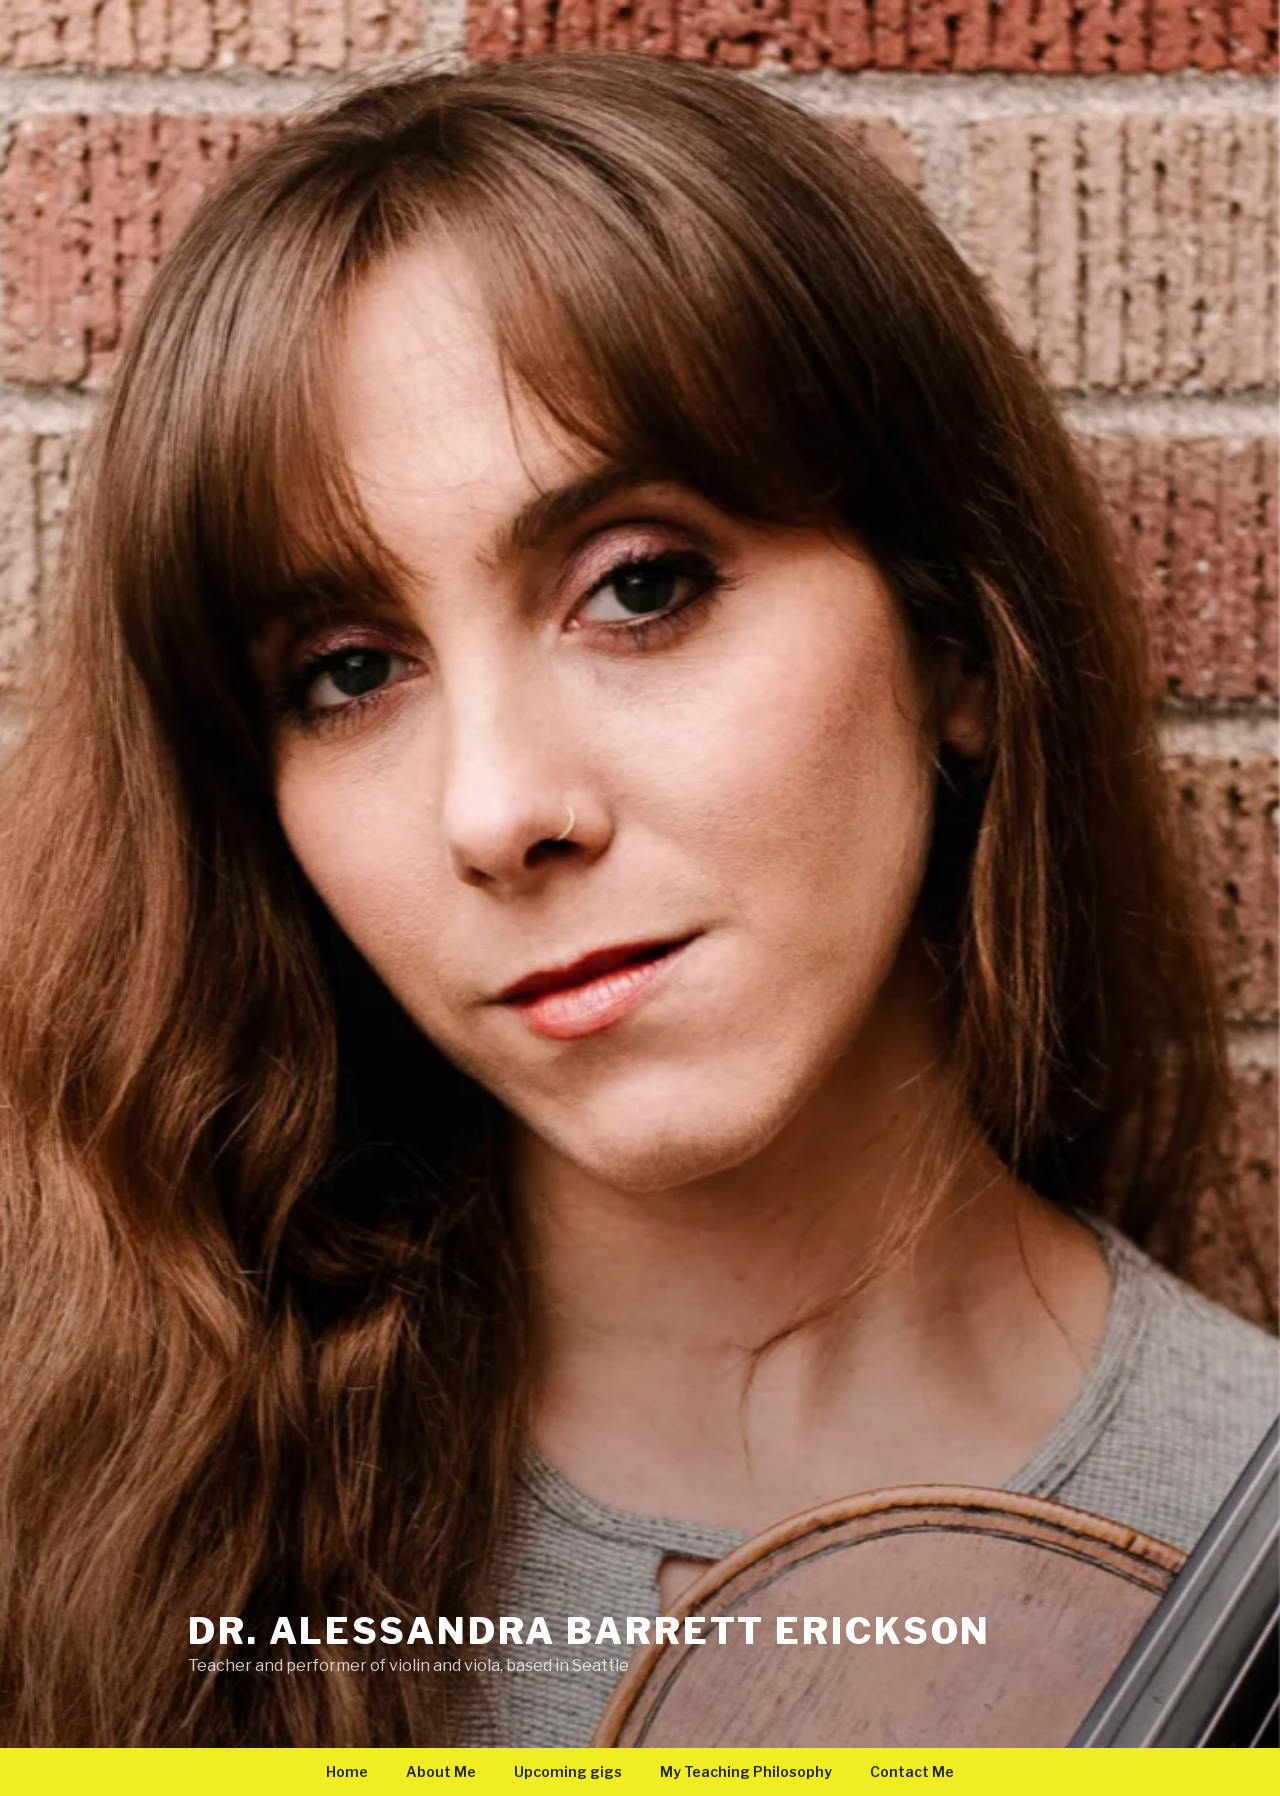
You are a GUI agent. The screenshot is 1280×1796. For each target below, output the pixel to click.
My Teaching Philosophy (746, 1771)
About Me (441, 1771)
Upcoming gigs (568, 1771)
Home (347, 1771)
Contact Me (912, 1771)
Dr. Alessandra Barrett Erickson (589, 1631)
